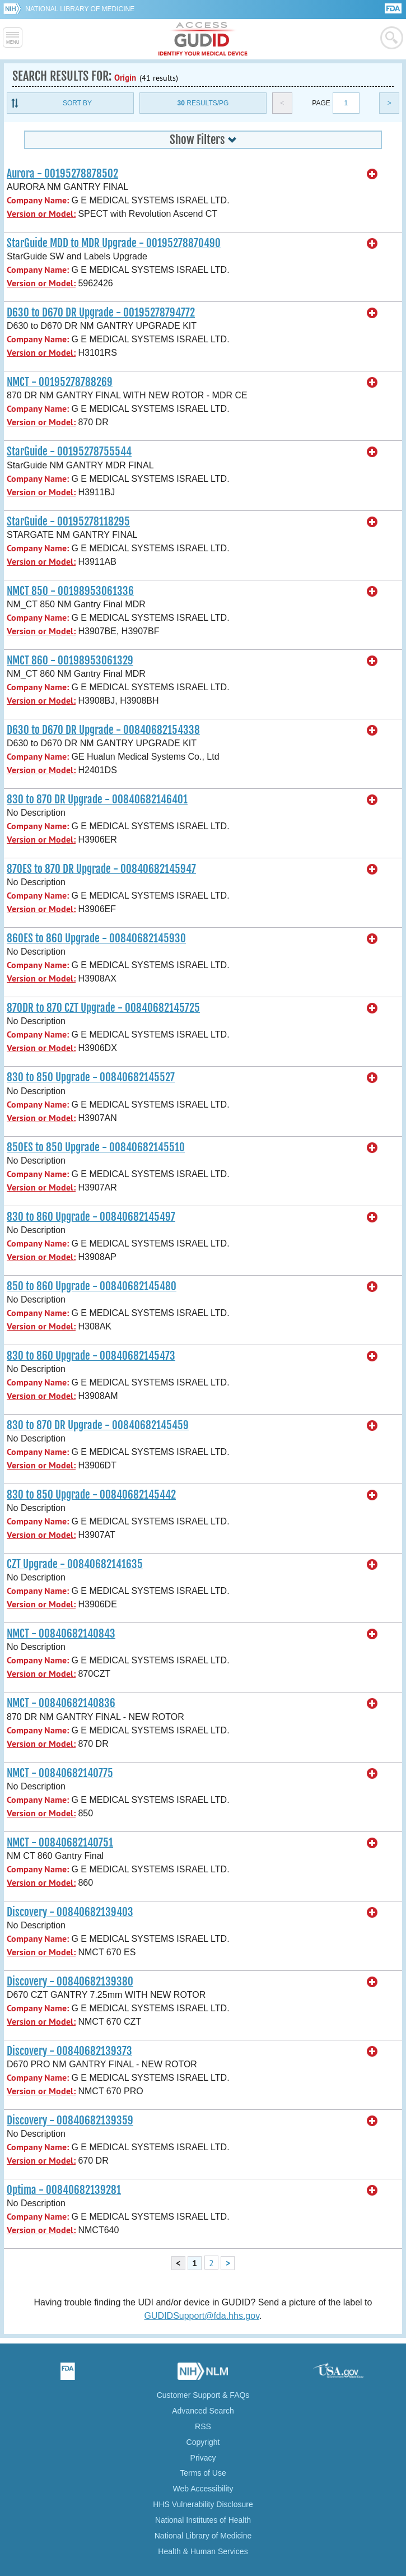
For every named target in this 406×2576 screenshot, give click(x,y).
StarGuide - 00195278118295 (68, 521)
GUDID (203, 39)
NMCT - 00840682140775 (60, 1773)
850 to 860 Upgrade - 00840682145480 (91, 1286)
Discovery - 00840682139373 (69, 2051)
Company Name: (38, 200)
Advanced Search (203, 2410)
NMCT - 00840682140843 (61, 1633)
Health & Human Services (203, 2551)
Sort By (77, 103)
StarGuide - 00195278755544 (69, 451)
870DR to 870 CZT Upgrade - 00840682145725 (103, 1008)
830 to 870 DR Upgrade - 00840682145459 (98, 1425)
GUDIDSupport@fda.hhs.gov (201, 2316)
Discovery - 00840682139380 (70, 1981)
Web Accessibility (203, 2488)
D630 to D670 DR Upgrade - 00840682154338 (103, 730)
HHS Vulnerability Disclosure (203, 2504)
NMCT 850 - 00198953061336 (70, 591)
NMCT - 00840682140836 (61, 1703)
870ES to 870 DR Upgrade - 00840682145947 (101, 869)
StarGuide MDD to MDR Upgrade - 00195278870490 (114, 243)
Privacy (203, 2457)
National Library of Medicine (79, 9)
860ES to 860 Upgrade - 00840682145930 (96, 938)
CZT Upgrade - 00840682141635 (75, 1564)
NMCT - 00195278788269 (60, 382)
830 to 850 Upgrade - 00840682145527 (91, 1077)
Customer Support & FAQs (203, 2395)
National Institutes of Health (203, 2519)
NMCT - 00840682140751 (60, 1842)
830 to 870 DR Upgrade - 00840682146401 (97, 799)
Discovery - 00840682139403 (70, 1912)
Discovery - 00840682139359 (70, 2120)
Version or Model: (41, 214)
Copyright (203, 2442)
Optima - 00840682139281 (64, 2190)
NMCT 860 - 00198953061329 (70, 660)
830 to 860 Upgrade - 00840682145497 (91, 1217)
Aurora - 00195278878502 (62, 173)
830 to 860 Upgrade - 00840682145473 (91, 1356)
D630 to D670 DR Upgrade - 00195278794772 (101, 312)
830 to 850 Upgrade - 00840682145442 (91, 1494)
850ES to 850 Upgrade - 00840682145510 (96, 1147)
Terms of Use (203, 2472)
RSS (203, 2426)
